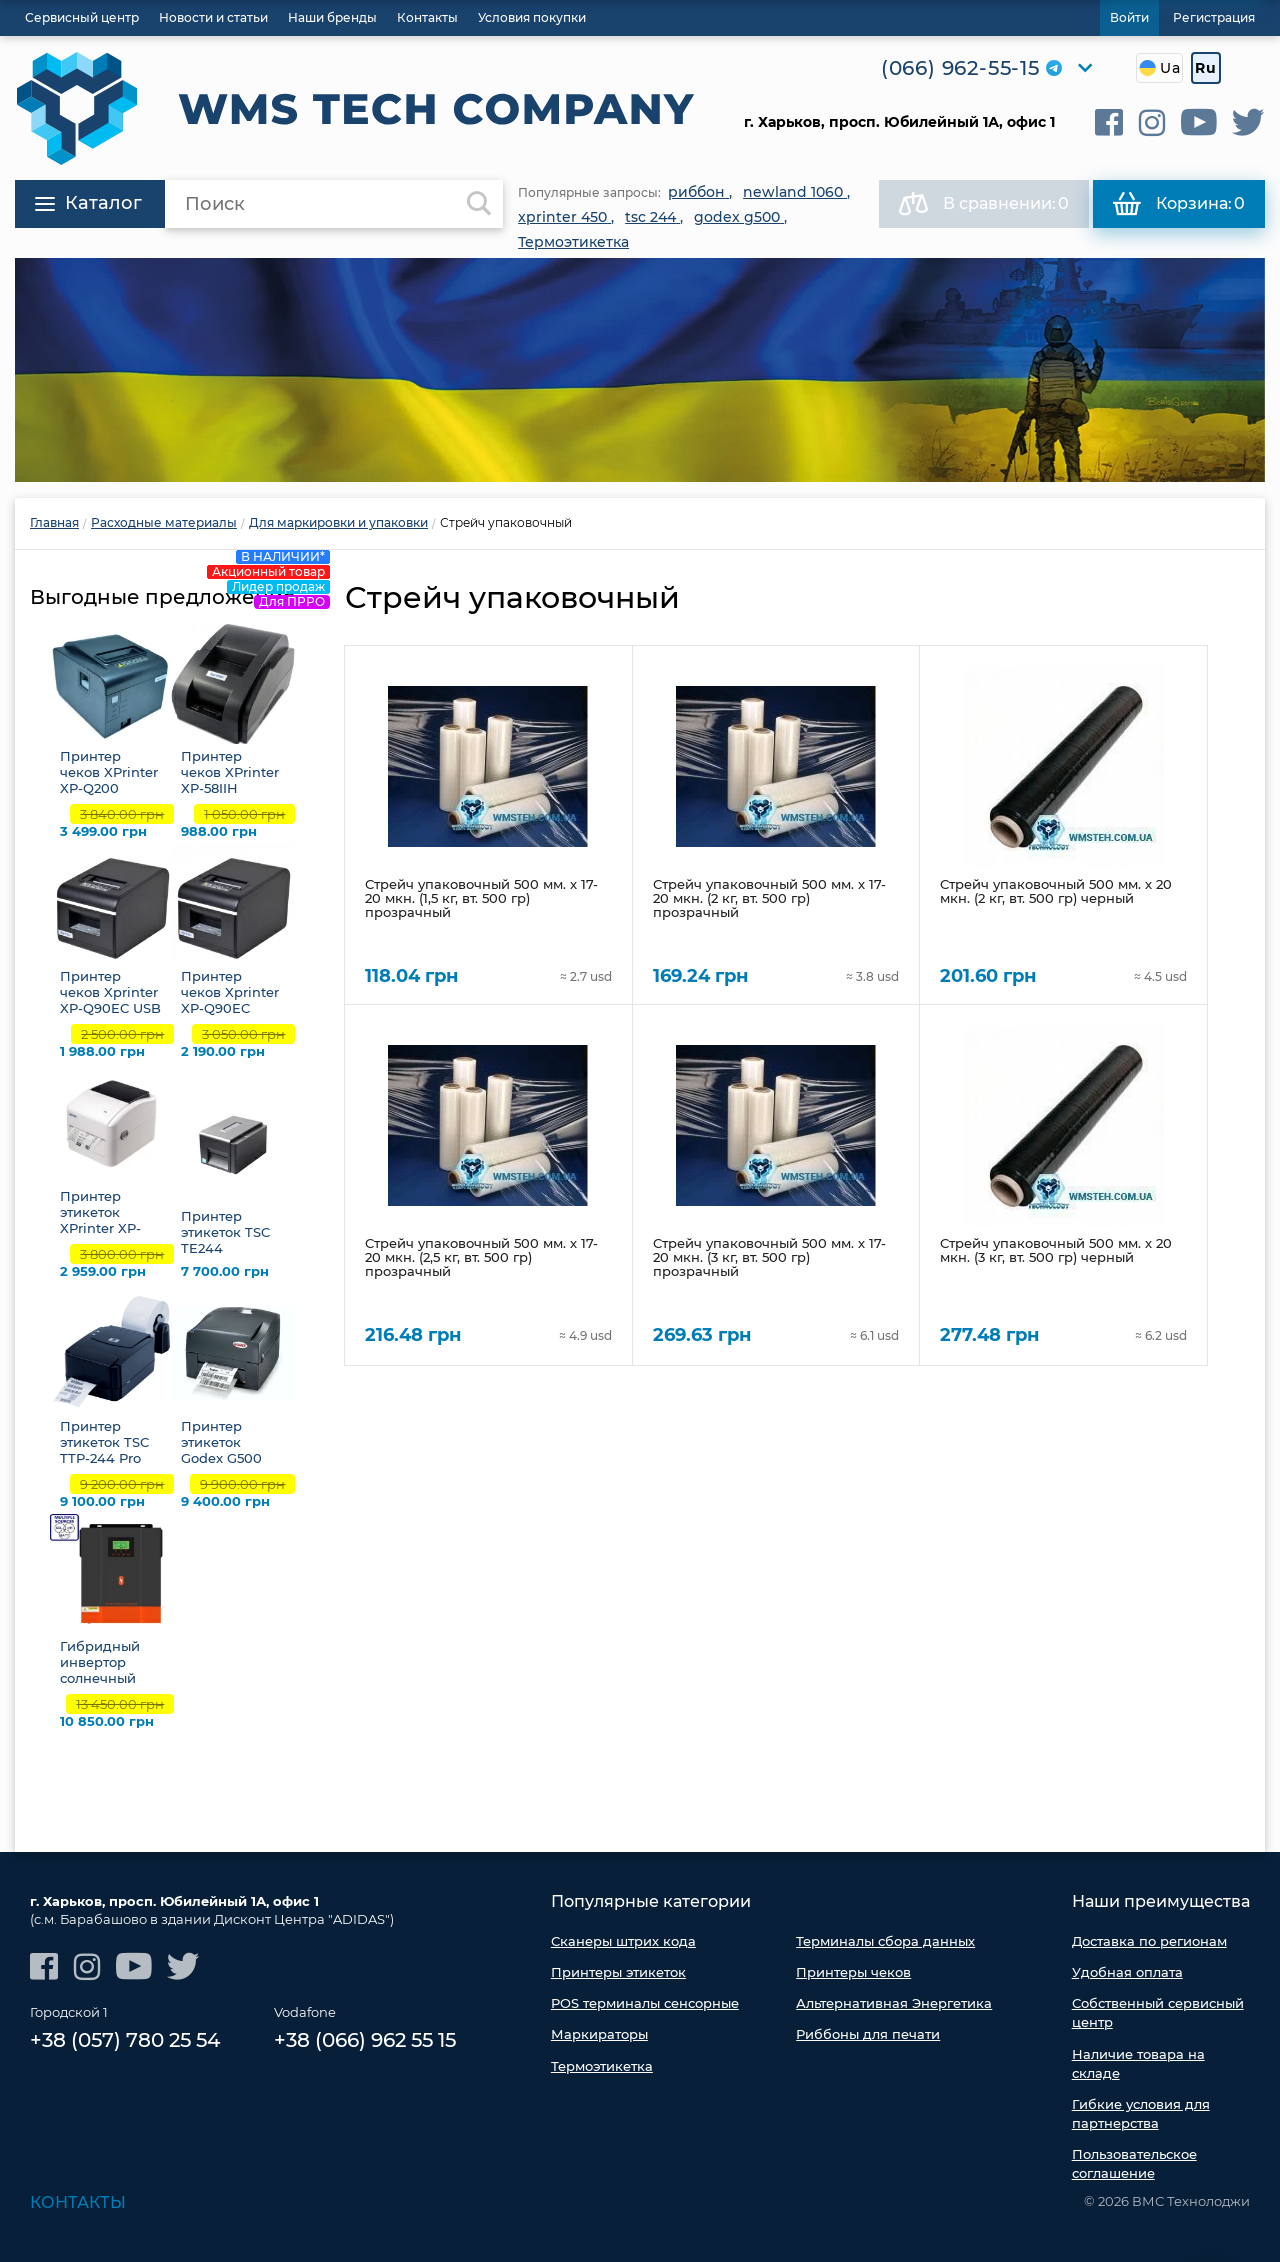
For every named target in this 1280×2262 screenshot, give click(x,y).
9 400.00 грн (225, 1501)
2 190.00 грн (223, 1051)
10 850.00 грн (107, 1721)
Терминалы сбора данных (885, 1941)
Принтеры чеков (853, 1972)
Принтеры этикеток (618, 1972)
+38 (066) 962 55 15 (365, 2041)
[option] (640, 370)
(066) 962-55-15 (960, 68)
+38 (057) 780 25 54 (125, 2041)
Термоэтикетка (602, 2066)
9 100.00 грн (102, 1501)
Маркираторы (599, 2034)
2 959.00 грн (103, 1271)
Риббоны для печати (868, 2034)
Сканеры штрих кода (623, 1941)
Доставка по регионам (1149, 1941)
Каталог (88, 203)
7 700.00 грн (225, 1271)
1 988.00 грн (102, 1051)
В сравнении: (984, 204)
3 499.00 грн (103, 831)
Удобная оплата (1127, 1972)
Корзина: (1179, 204)
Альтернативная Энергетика (894, 2003)
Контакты (78, 2202)
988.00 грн (219, 831)
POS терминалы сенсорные (645, 2003)
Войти (1129, 17)
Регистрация (1214, 17)
